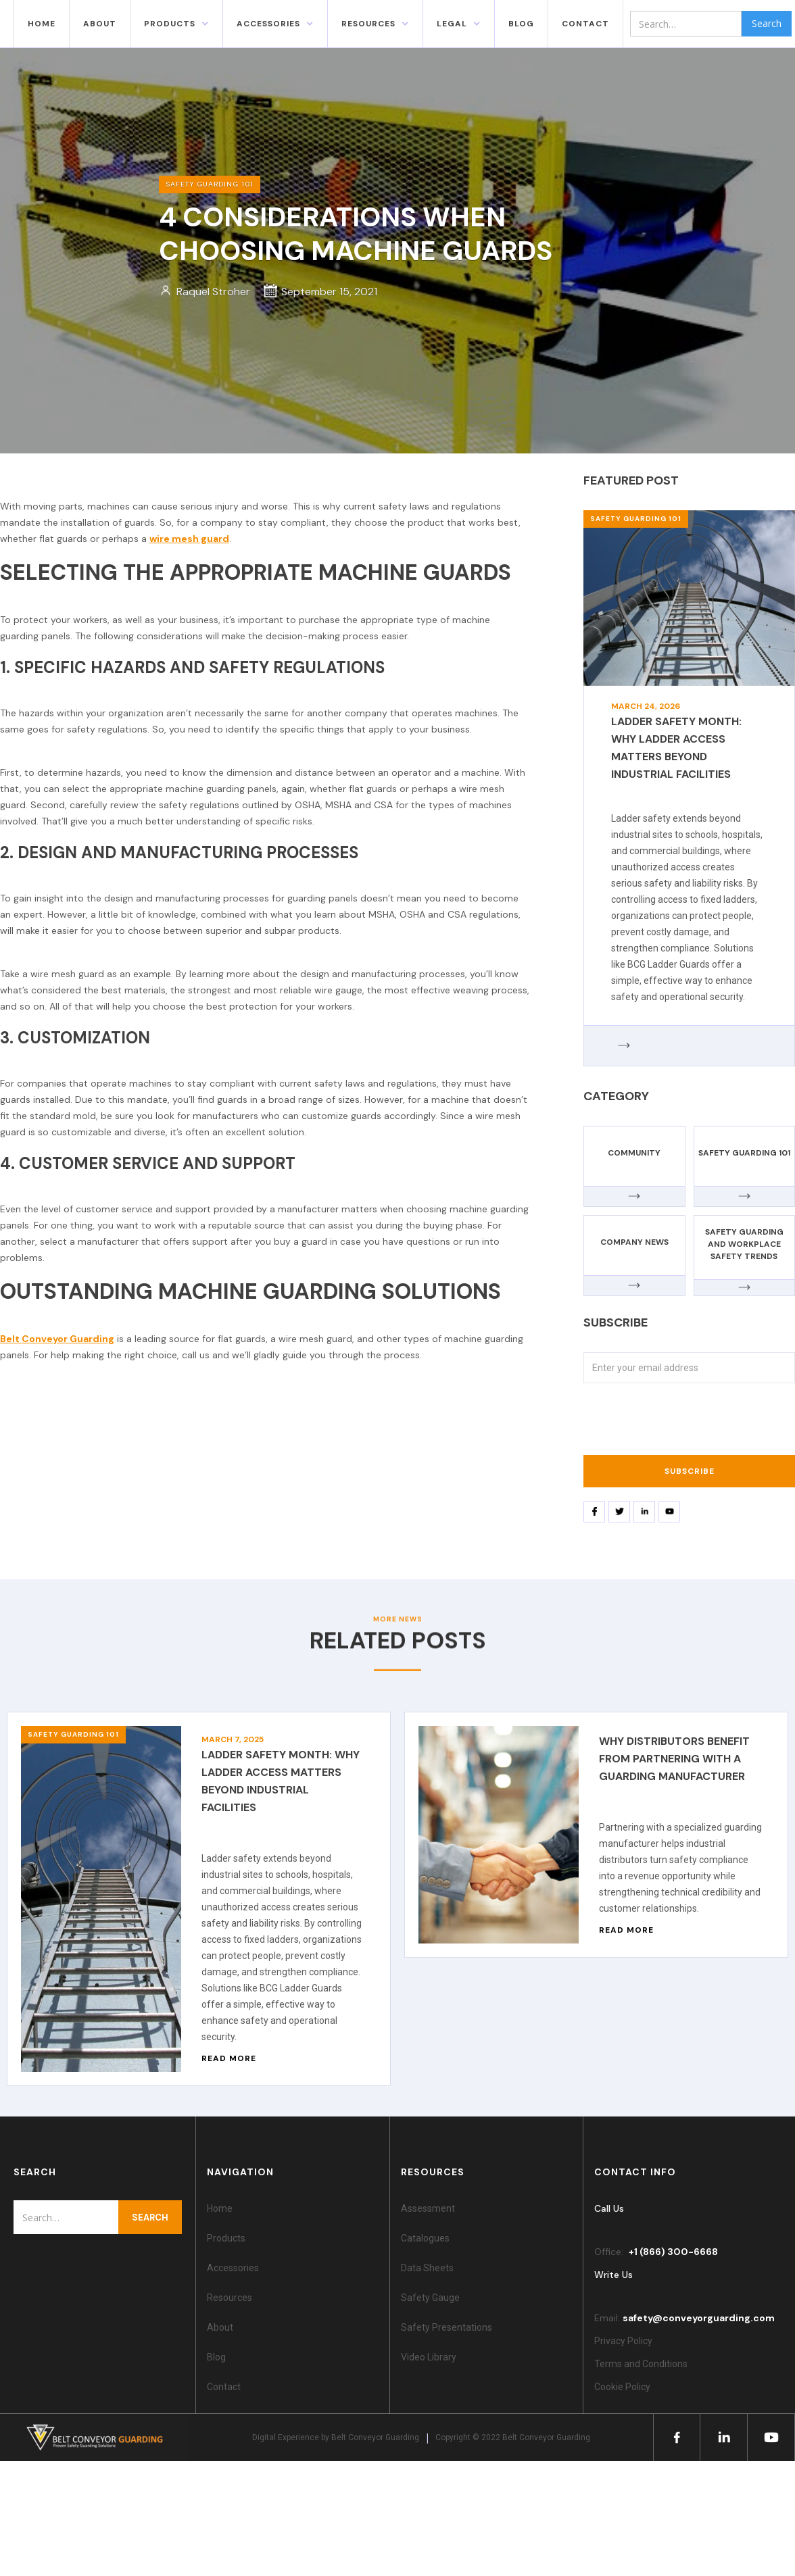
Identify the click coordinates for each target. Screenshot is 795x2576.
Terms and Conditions (641, 2363)
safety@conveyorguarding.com (699, 2318)
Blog (216, 2357)
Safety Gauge (430, 2297)
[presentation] (686, 1423)
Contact (224, 2386)
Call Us (609, 2208)
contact (585, 23)
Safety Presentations (446, 2327)
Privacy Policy (623, 2340)
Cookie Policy (624, 2386)
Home (41, 23)
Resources (229, 2297)
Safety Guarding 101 (635, 518)
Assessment (428, 2208)
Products (169, 23)
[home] (7, 23)
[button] (176, 23)
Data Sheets (427, 2267)
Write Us (613, 2275)
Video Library (428, 2357)
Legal (452, 23)
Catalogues (425, 2238)
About (99, 23)
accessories (268, 23)
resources (368, 23)
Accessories (233, 2267)
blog (521, 23)
